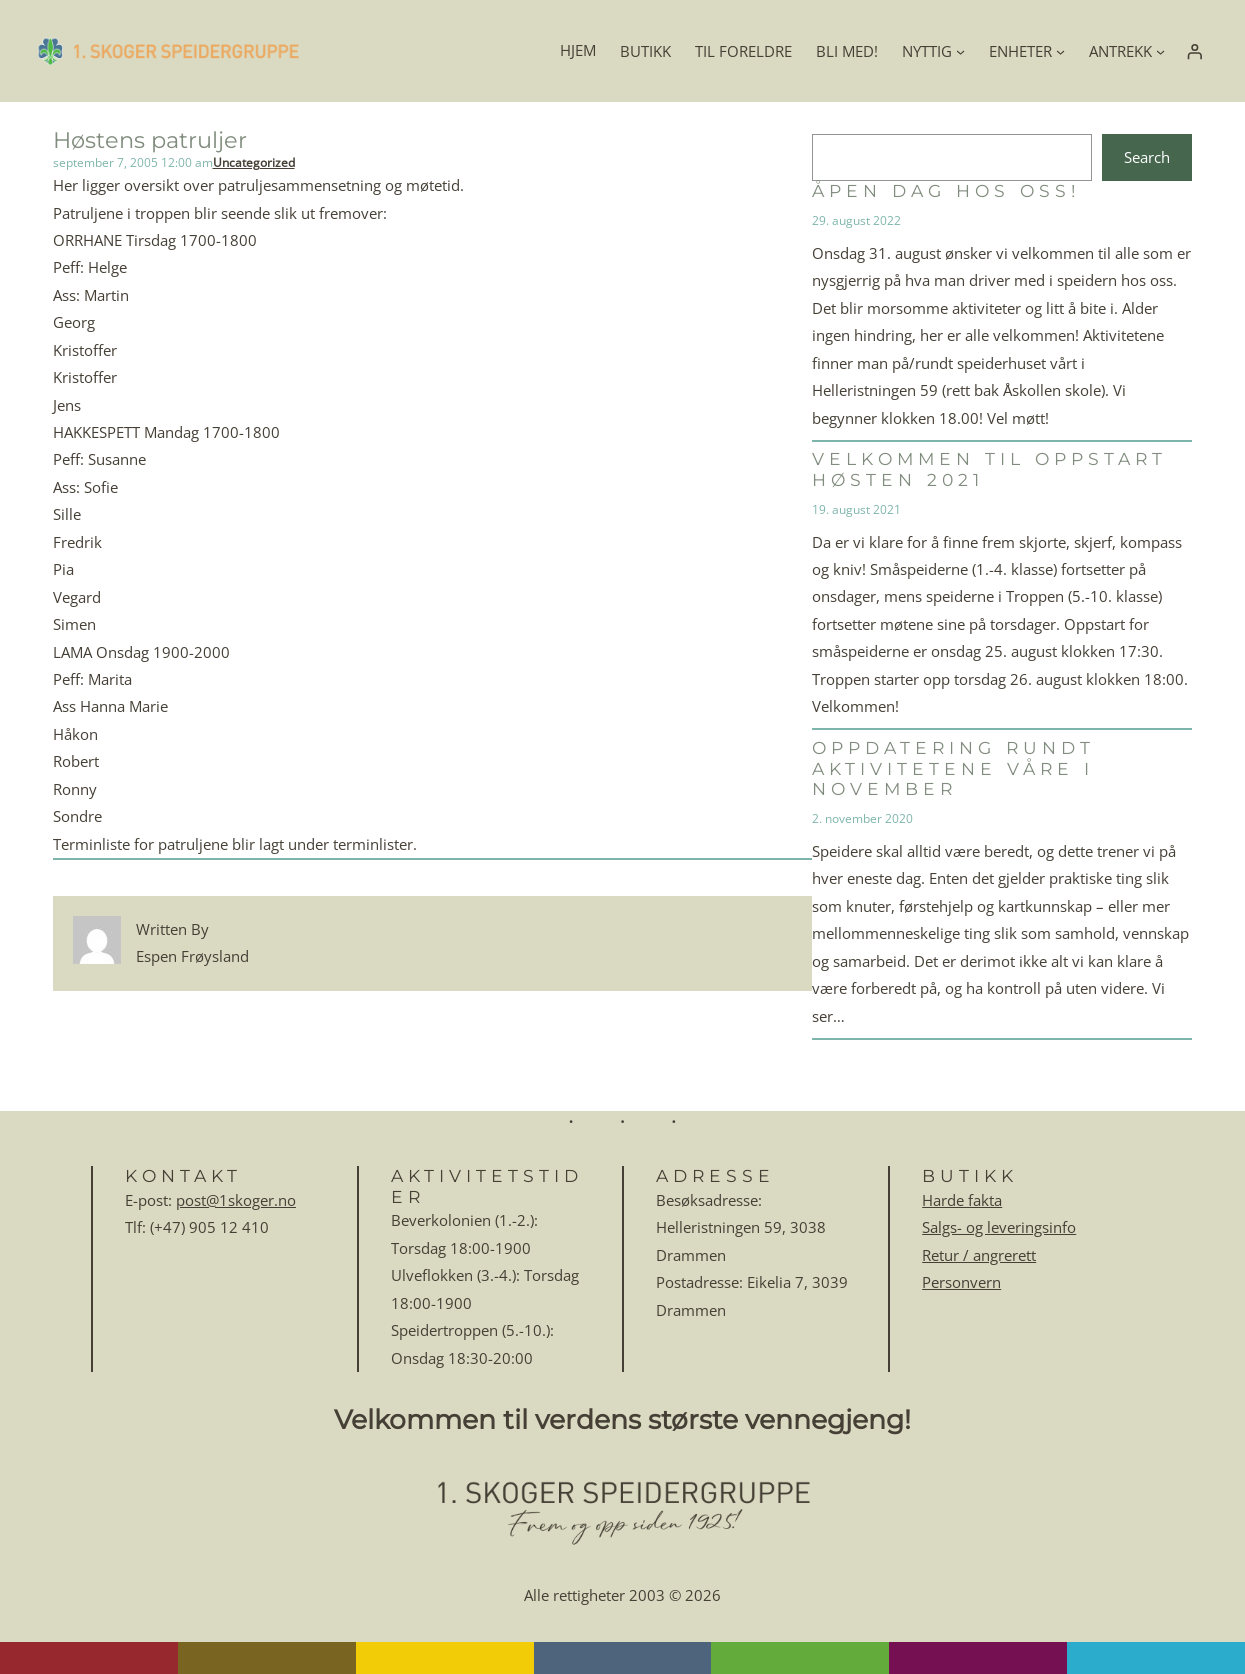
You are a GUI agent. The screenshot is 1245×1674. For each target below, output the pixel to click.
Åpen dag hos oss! (946, 191)
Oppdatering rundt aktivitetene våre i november (953, 768)
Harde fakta (962, 1200)
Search (1147, 157)
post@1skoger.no (236, 1200)
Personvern (961, 1282)
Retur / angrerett (979, 1255)
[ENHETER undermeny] (1060, 50)
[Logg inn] (1194, 51)
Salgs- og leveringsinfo (999, 1227)
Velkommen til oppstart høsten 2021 (989, 469)
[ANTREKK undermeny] (1160, 50)
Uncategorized (254, 162)
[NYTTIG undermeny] (960, 50)
